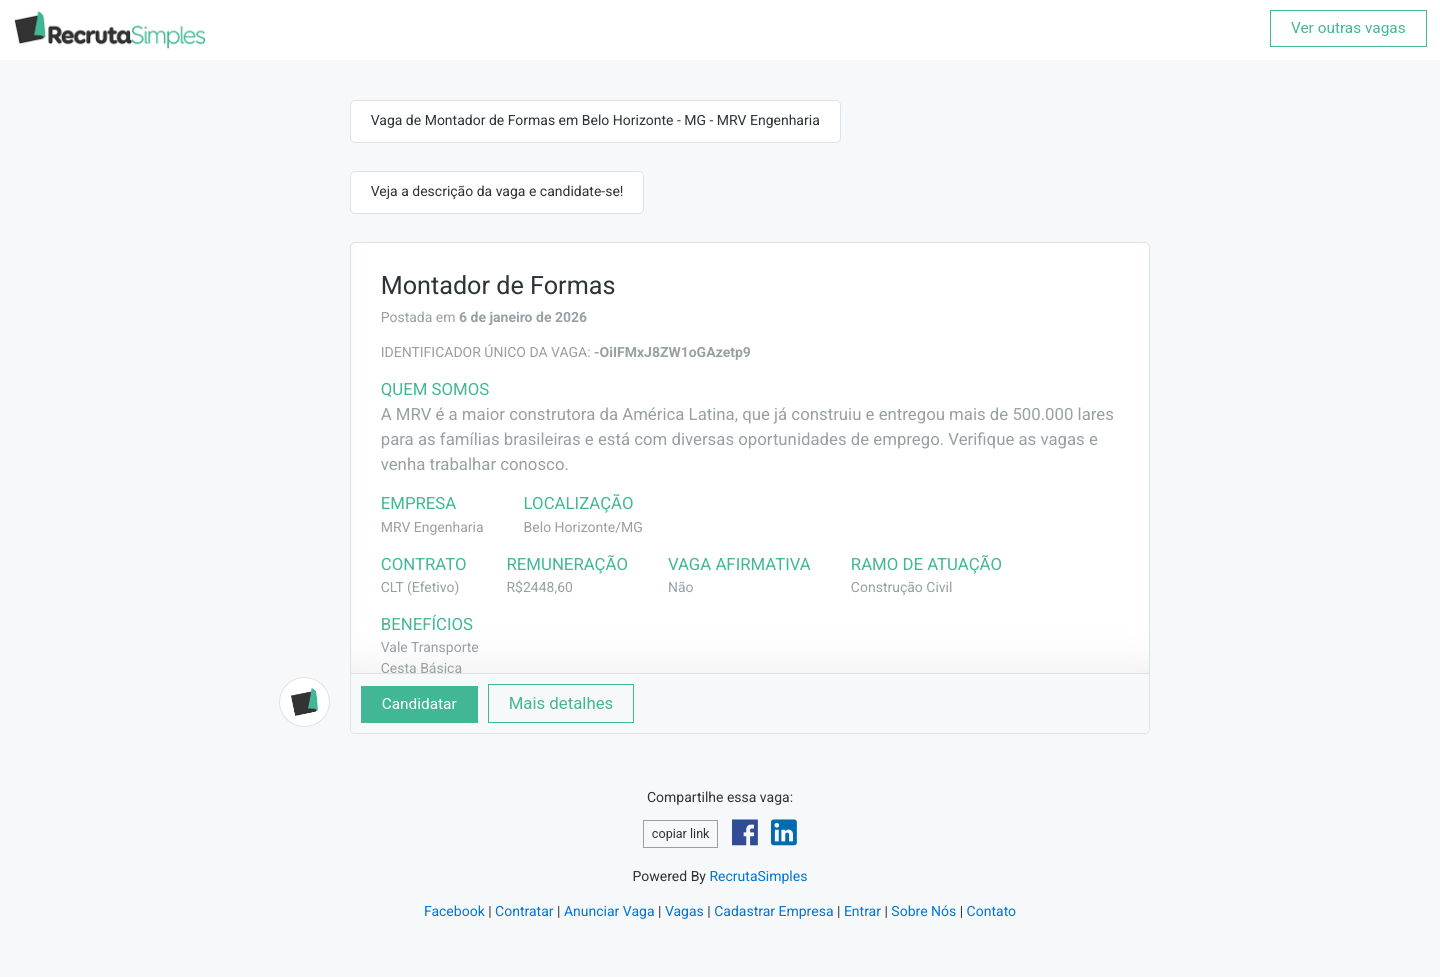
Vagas (684, 912)
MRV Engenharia (432, 528)
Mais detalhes (561, 703)
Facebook (454, 912)
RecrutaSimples (758, 877)
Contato (991, 912)
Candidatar (419, 704)
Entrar (862, 912)
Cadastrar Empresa (773, 912)
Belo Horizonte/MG (583, 528)
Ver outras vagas (1348, 28)
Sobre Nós (923, 912)
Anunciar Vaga (609, 912)
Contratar (524, 912)
